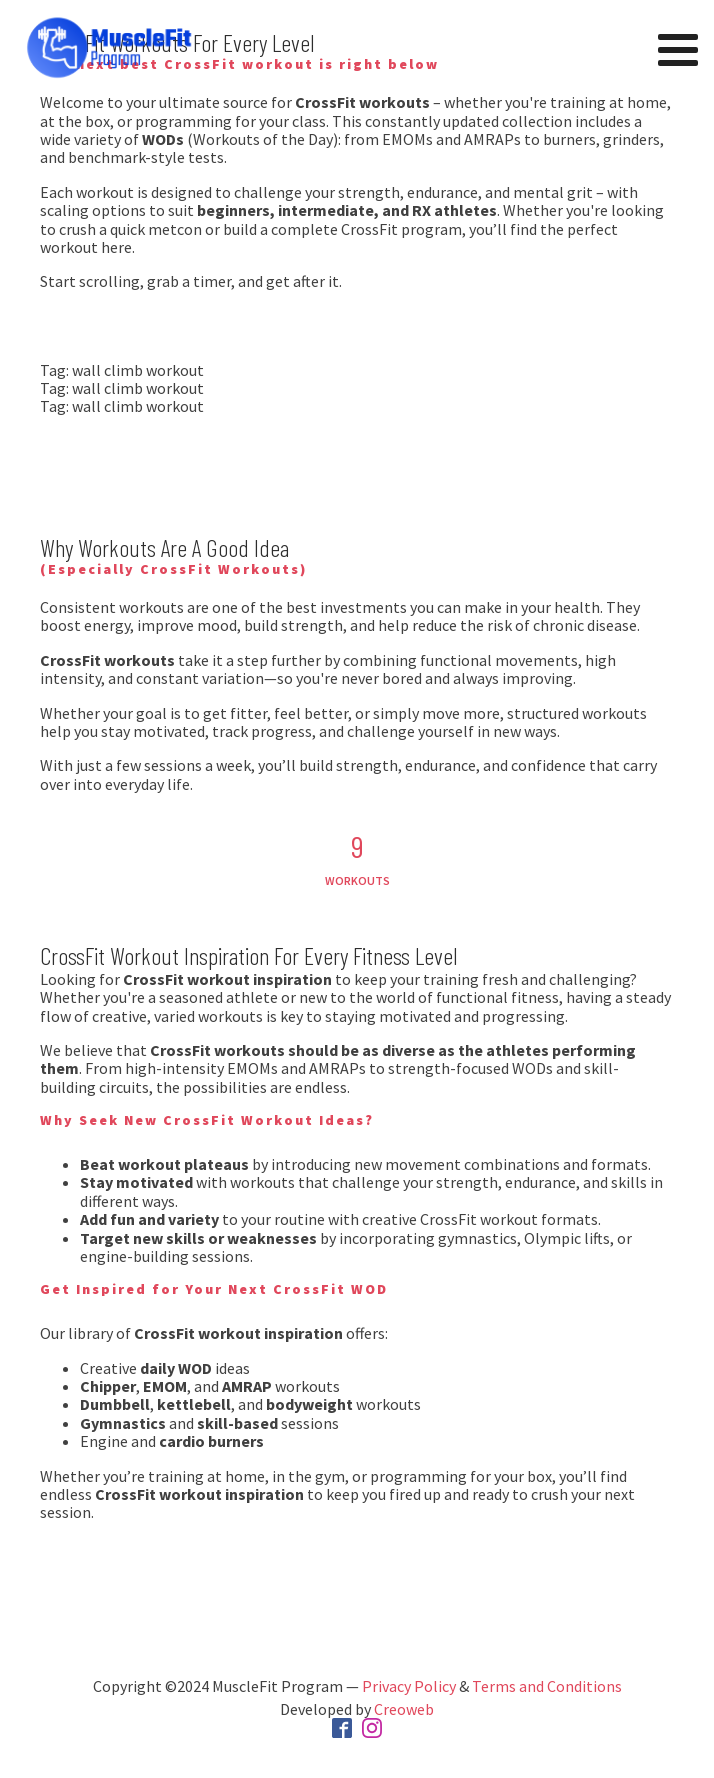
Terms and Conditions (547, 1686)
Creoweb (404, 1709)
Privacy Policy (409, 1686)
